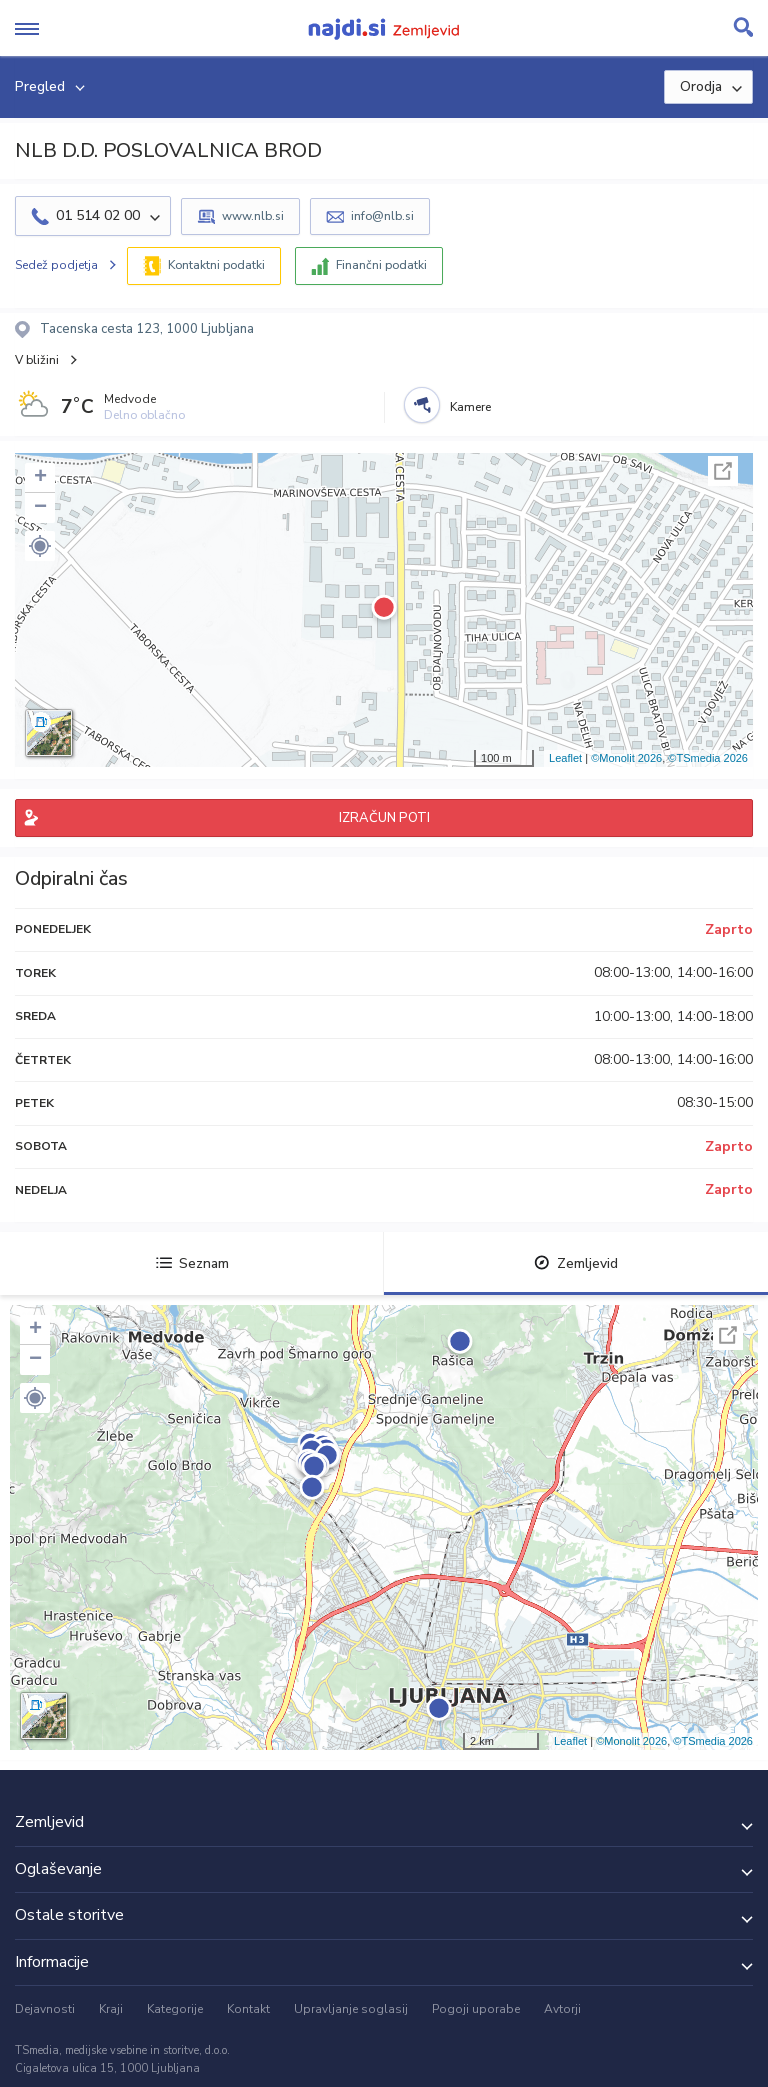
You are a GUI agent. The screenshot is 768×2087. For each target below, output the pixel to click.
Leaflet (565, 758)
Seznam (192, 1263)
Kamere (470, 407)
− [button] (40, 508)
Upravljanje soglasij (351, 2009)
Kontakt (248, 2009)
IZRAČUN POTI (384, 818)
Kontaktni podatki (216, 265)
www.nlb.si (253, 216)
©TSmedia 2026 (708, 758)
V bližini (37, 360)
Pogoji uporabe (476, 2009)
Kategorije (175, 2009)
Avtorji (562, 2009)
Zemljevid (576, 1263)
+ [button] (40, 478)
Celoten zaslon (723, 471)
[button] (40, 546)
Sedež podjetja (56, 265)
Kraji (111, 2009)
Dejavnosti (45, 2009)
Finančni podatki (381, 265)
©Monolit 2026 (626, 758)
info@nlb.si (382, 216)
